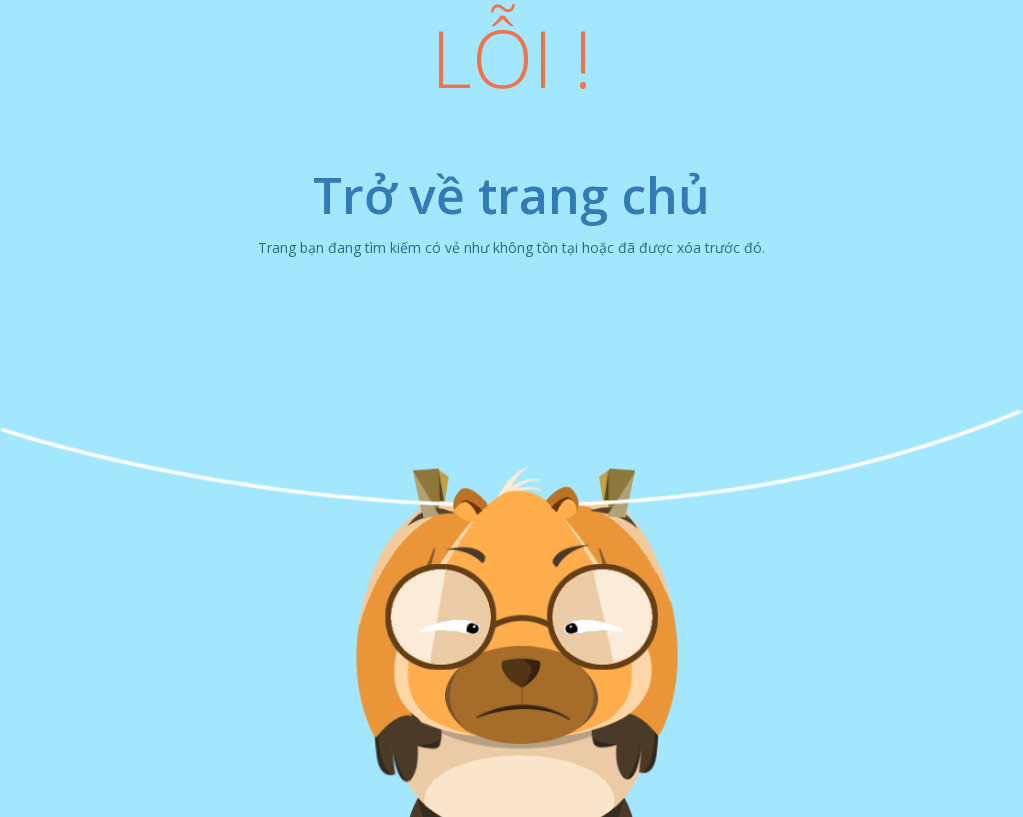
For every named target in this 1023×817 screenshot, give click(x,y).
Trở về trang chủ (511, 195)
